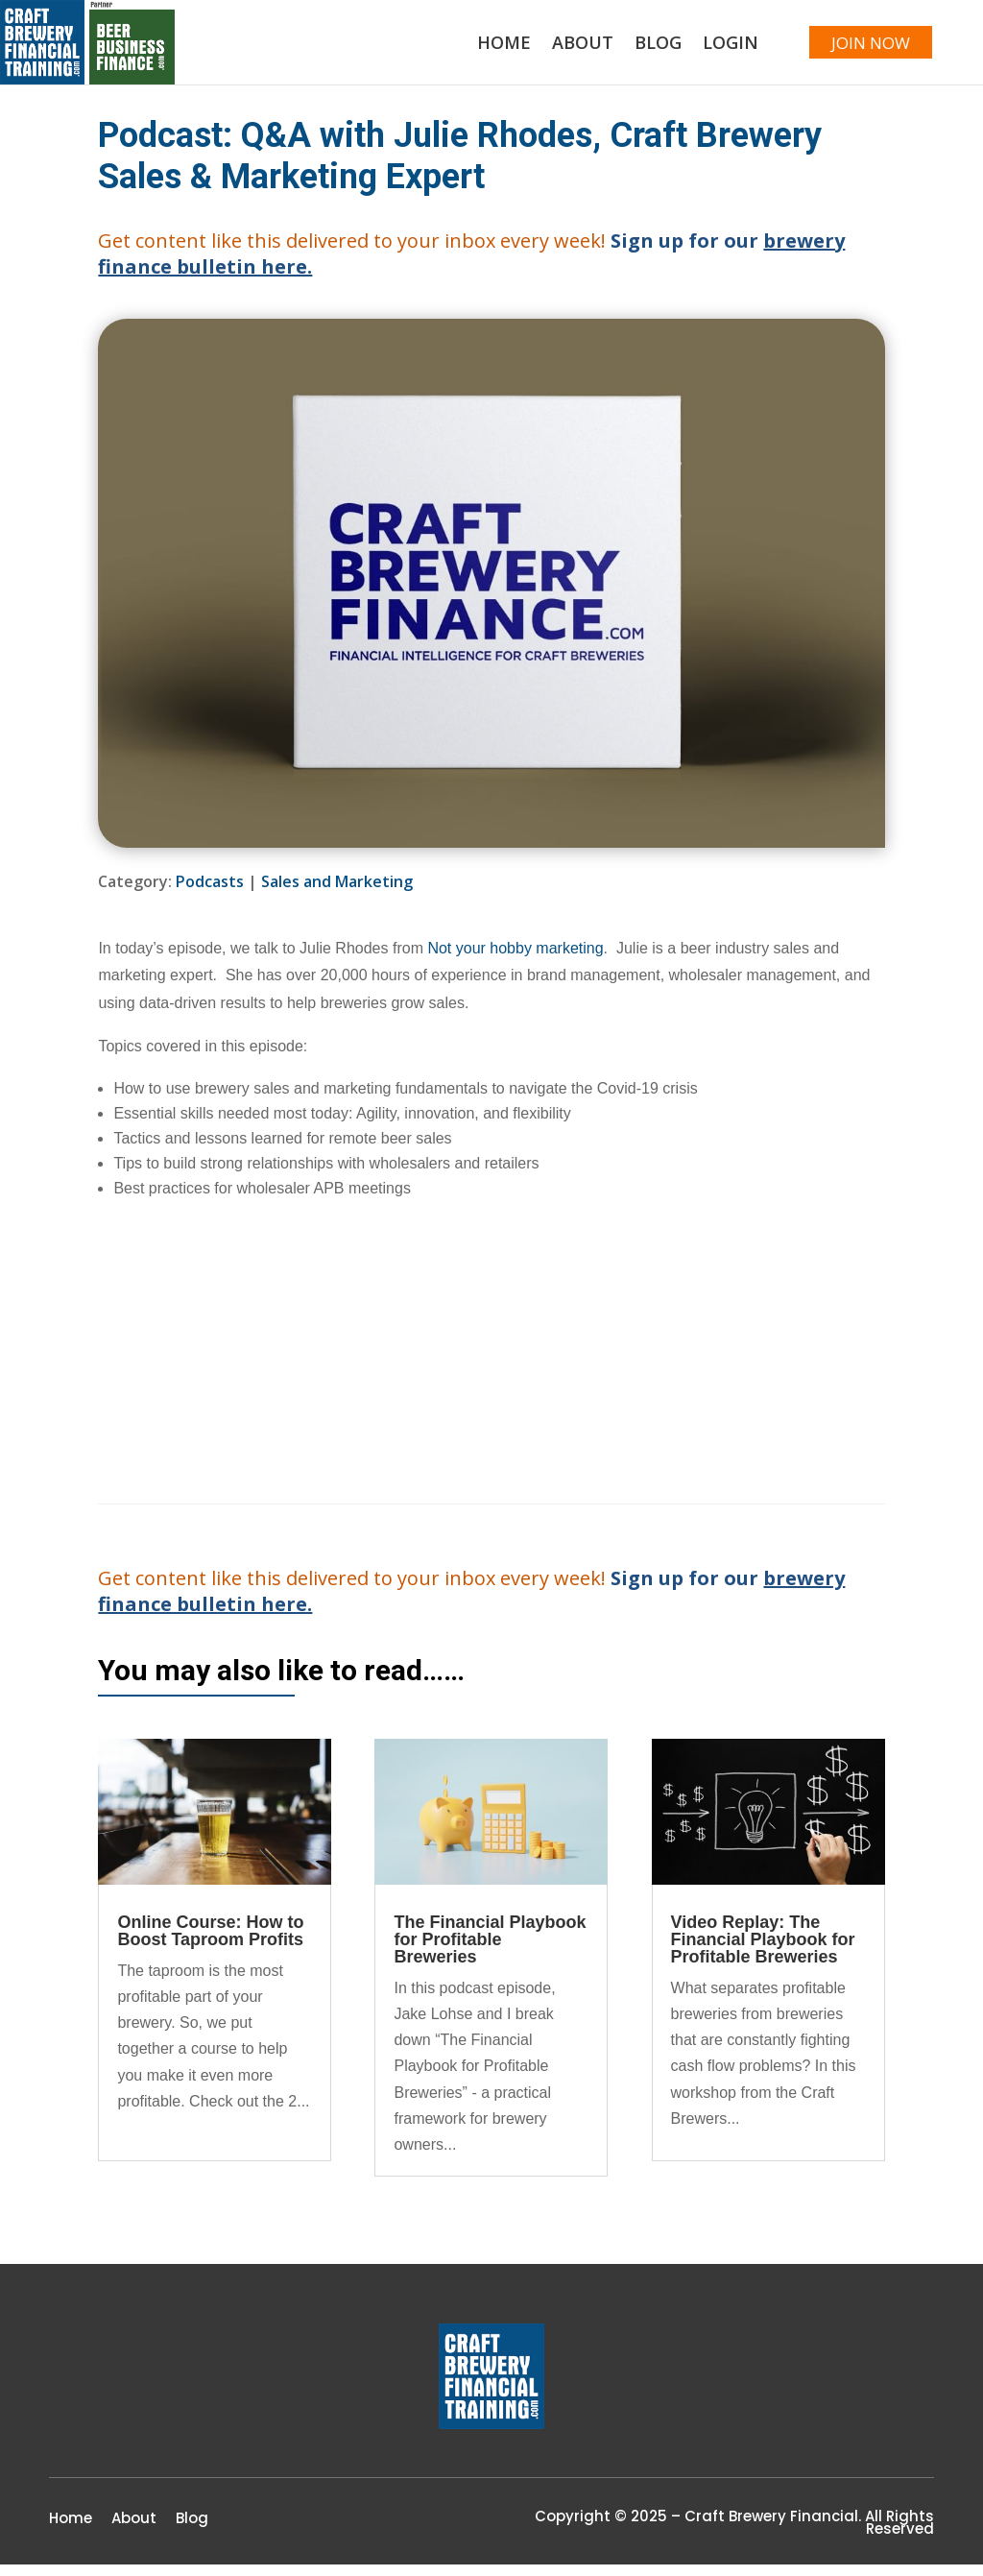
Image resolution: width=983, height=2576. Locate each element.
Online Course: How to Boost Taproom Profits (210, 1941)
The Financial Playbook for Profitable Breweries (490, 1950)
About (556, 50)
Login (704, 50)
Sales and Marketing (337, 892)
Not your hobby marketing (515, 959)
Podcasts (210, 892)
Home (478, 50)
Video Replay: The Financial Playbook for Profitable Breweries (763, 1950)
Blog (632, 50)
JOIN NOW (857, 47)
